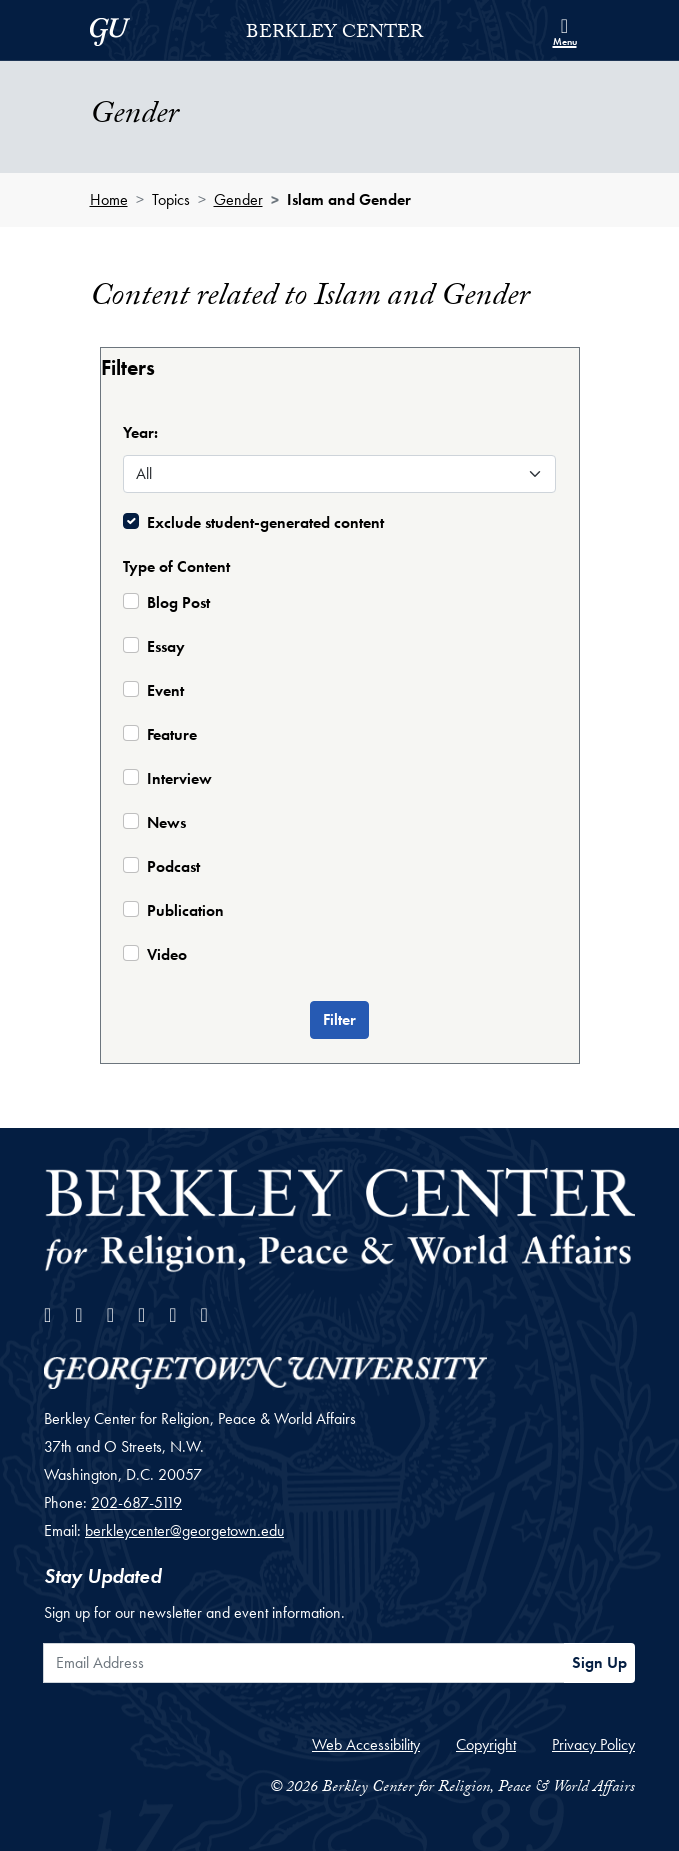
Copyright (486, 1744)
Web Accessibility (366, 1744)
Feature (172, 734)
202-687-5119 (136, 1502)
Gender (238, 199)
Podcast (173, 866)
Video (167, 954)
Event (165, 690)
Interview (179, 778)
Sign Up (599, 1662)
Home (109, 199)
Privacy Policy (593, 1744)
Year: (140, 432)
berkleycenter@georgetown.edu (184, 1530)
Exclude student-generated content (265, 522)
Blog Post (178, 602)
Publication (185, 910)
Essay (166, 646)
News (166, 822)
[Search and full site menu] (565, 30)
